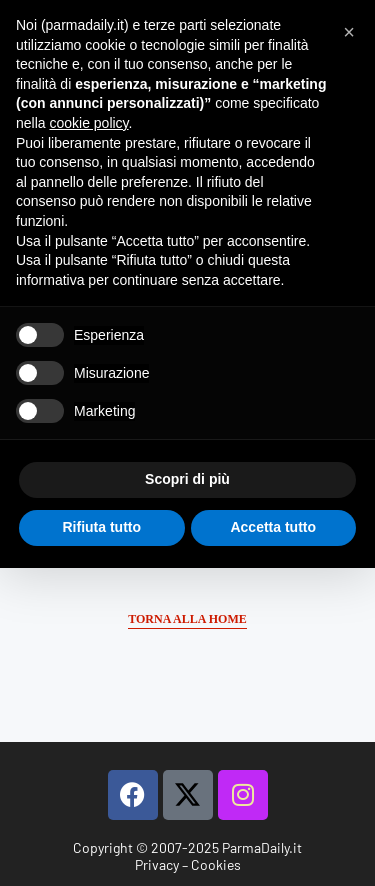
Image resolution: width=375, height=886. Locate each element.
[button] (349, 32)
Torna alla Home (187, 619)
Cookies (216, 864)
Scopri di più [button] (187, 479)
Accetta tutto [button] (273, 527)
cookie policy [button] (88, 123)
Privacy (157, 864)
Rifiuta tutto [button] (101, 527)
